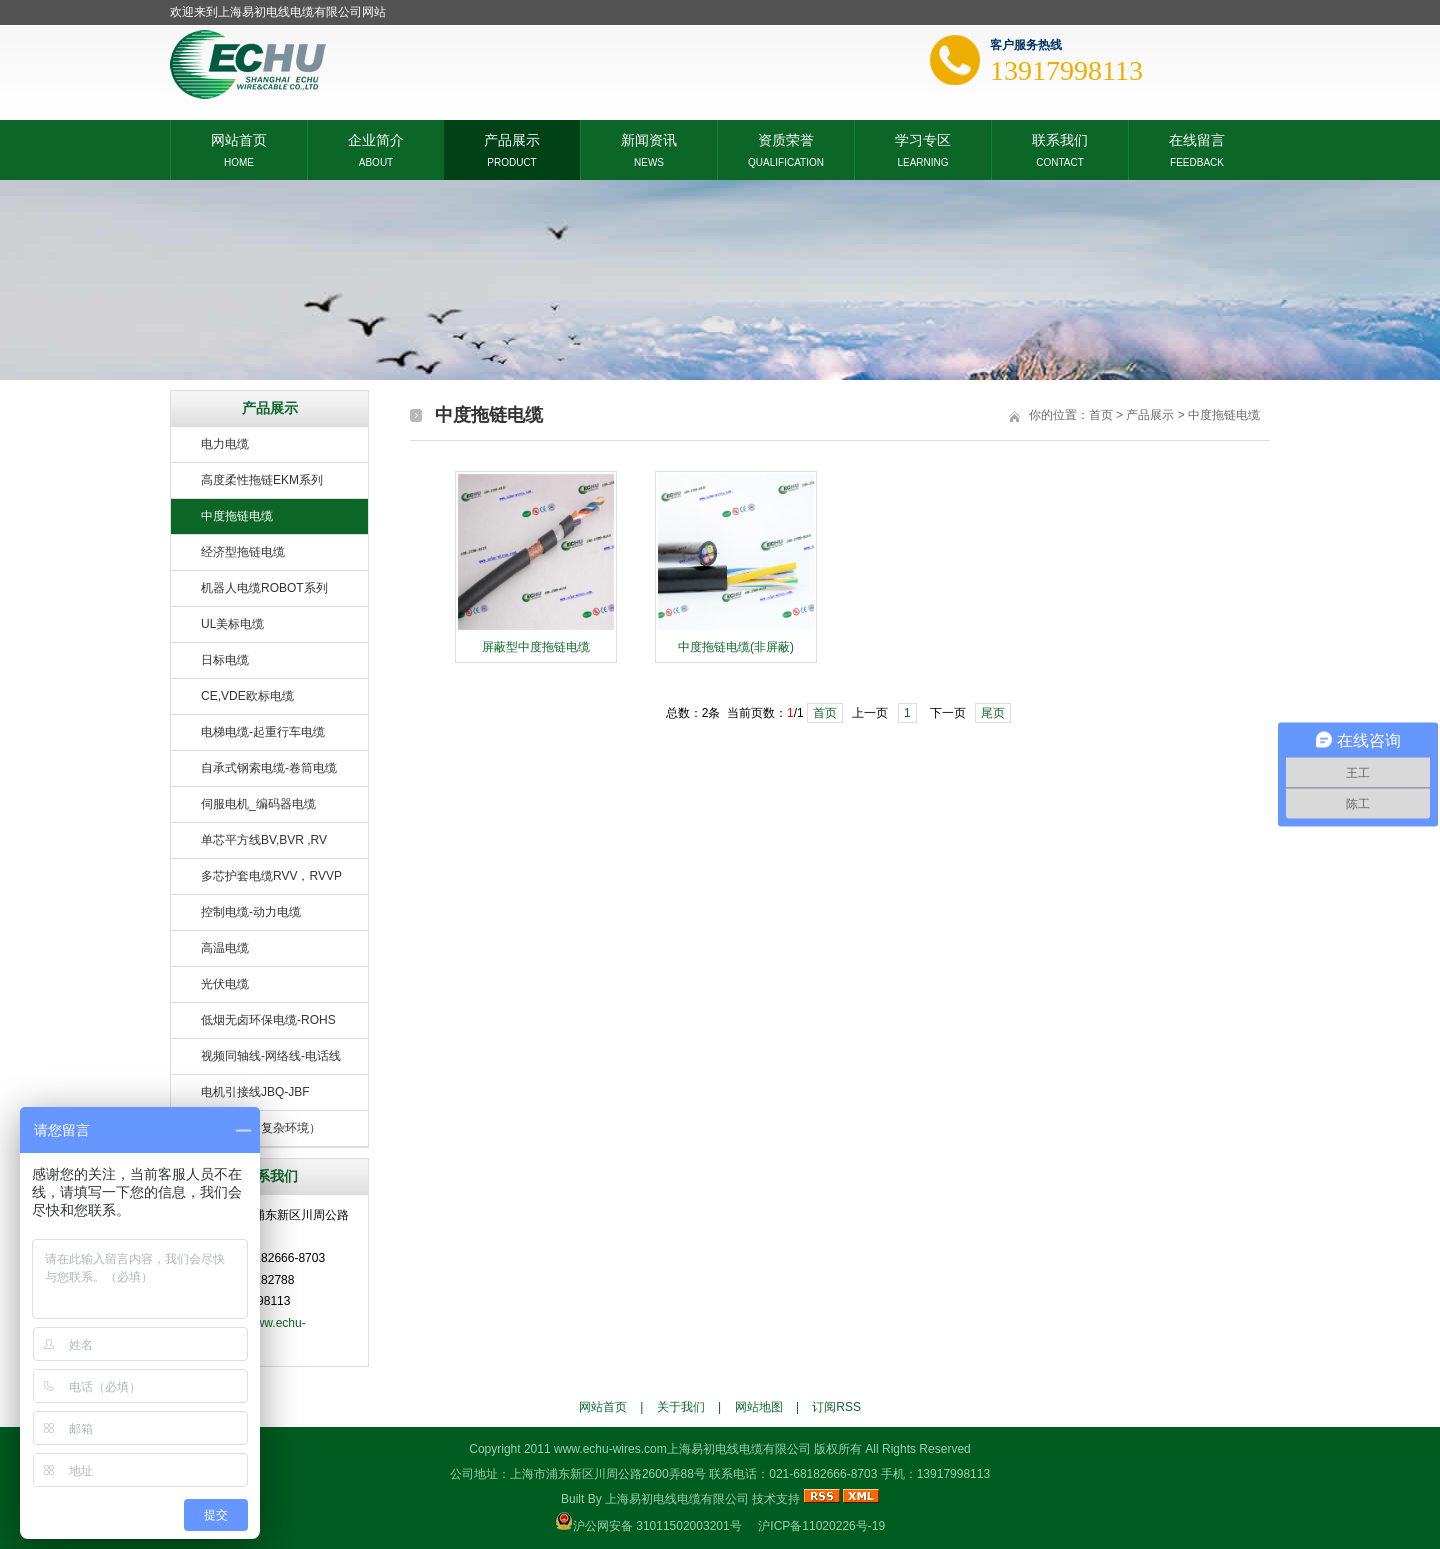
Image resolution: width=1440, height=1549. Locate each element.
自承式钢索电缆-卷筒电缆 (269, 768)
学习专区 (923, 138)
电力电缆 (225, 444)
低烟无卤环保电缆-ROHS (268, 1020)
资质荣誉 (786, 138)
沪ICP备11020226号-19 (821, 1526)
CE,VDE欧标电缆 (247, 696)
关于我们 (681, 1407)
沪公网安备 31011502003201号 (657, 1526)
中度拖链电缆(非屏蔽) (736, 647)
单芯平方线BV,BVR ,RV (264, 840)
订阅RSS (836, 1407)
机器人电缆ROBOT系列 (264, 588)
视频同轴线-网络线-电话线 (271, 1056)
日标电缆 (225, 660)
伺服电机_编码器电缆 (258, 804)
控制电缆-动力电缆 (251, 912)
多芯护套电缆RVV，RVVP (271, 876)
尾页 (993, 713)
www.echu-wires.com (610, 1449)
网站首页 (239, 138)
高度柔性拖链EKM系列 (262, 480)
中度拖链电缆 (237, 516)
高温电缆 (225, 948)
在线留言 (1197, 138)
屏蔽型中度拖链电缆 (536, 647)
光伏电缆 (225, 984)
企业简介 (376, 138)
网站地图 (759, 1407)
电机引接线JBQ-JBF (255, 1092)
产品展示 (512, 138)
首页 (1101, 415)
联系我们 (1060, 138)
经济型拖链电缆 (243, 552)
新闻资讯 (649, 138)
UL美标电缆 (232, 624)
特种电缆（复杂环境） (261, 1128)
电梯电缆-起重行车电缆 (263, 732)
